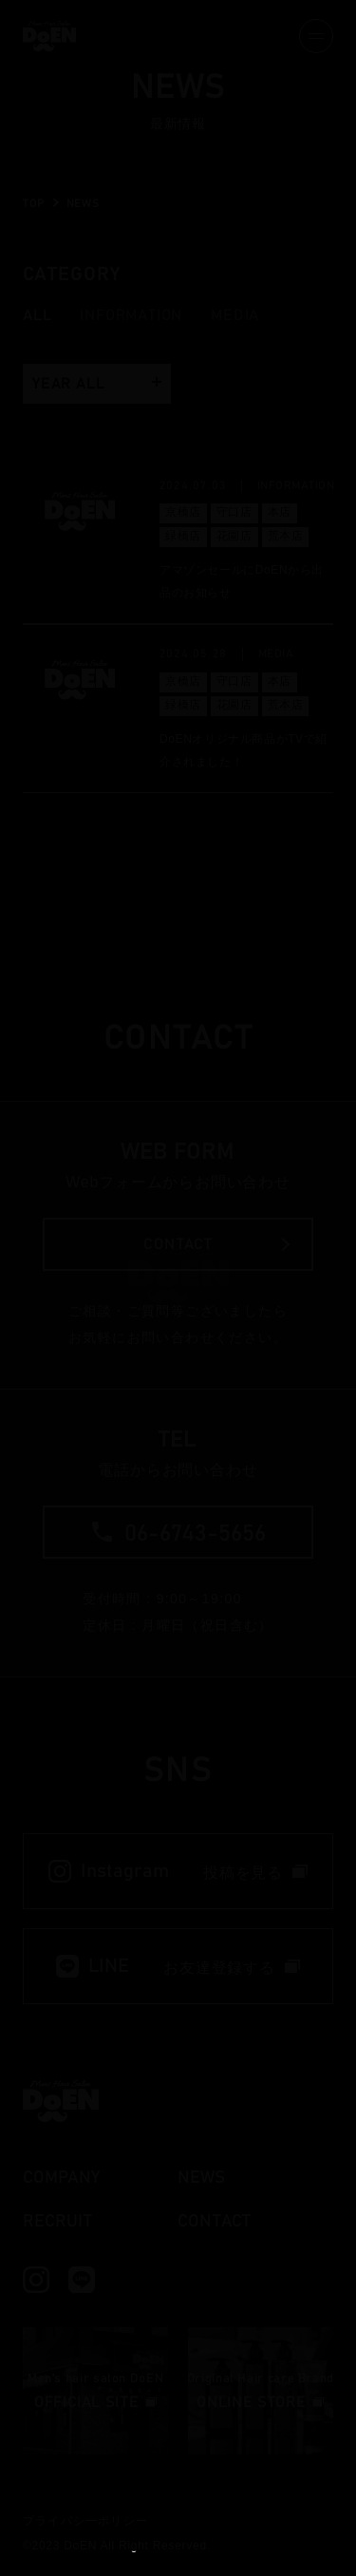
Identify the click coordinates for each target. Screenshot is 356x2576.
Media (235, 315)
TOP (34, 203)
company (61, 2178)
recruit (57, 2221)
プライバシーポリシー (85, 2521)
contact (214, 2221)
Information (131, 315)
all (37, 315)
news (201, 2178)
